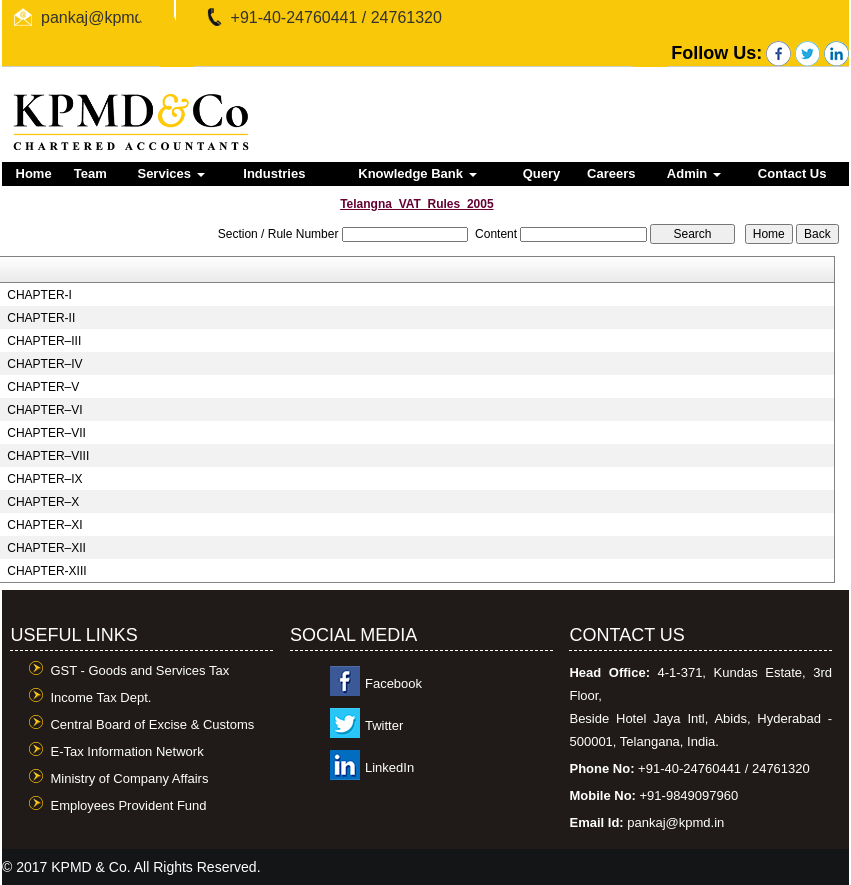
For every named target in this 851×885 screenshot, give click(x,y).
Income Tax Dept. (100, 697)
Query (542, 173)
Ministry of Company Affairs (129, 778)
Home (34, 173)
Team (90, 173)
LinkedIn (389, 767)
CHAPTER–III (44, 341)
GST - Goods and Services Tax (139, 670)
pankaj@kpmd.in (100, 17)
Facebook (393, 683)
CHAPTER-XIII (46, 571)
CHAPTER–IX (44, 479)
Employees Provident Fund (128, 805)
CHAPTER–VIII (48, 456)
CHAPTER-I (39, 295)
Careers (611, 173)
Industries (274, 173)
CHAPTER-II (41, 318)
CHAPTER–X (43, 502)
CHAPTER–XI (44, 525)
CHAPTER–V (43, 387)
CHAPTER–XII (46, 548)
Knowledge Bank (417, 173)
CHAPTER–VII (46, 433)
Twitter (384, 725)
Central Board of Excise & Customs (152, 724)
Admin (694, 173)
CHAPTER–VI (44, 410)
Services (170, 173)
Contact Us (792, 173)
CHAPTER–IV (44, 364)
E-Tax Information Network (126, 751)
